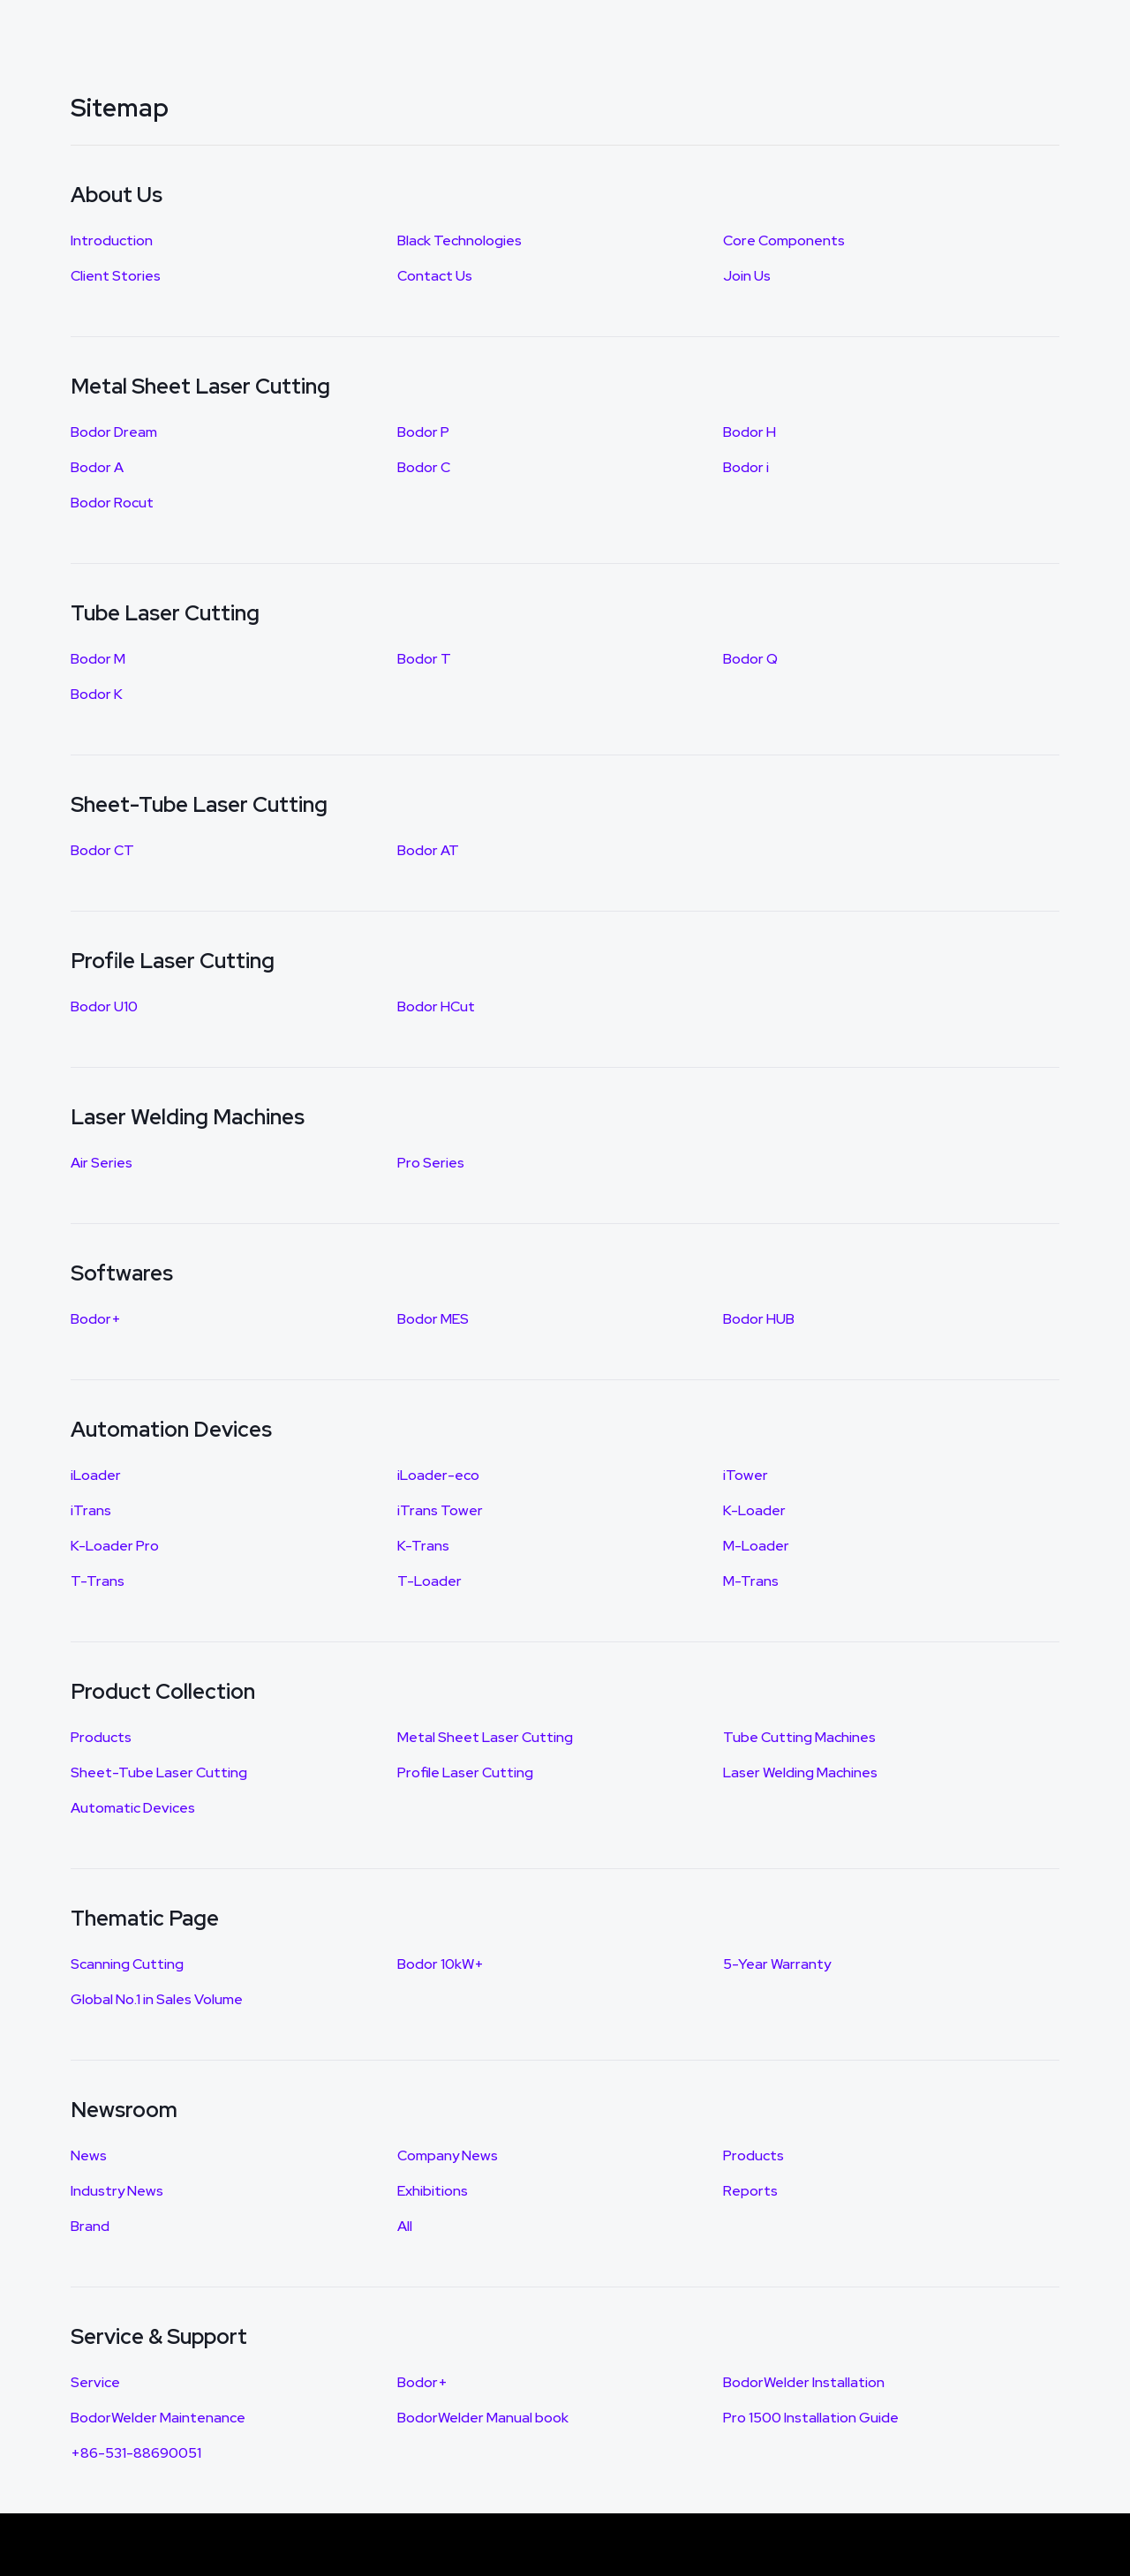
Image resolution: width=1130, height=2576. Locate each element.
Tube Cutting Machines (799, 1737)
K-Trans (423, 1545)
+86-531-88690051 (136, 2453)
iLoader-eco (438, 1475)
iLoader (96, 1475)
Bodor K (97, 694)
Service (95, 2382)
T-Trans (97, 1581)
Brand (90, 2226)
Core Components (784, 240)
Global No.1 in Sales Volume (157, 1999)
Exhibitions (432, 2191)
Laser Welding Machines (800, 1772)
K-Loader (754, 1510)
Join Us (747, 276)
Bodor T (424, 659)
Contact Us (434, 276)
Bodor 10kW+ (440, 1964)
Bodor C (423, 467)
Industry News (117, 2191)
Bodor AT (428, 850)
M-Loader (756, 1545)
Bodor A (97, 467)
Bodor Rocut (112, 502)
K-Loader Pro (115, 1545)
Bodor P (423, 432)
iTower (745, 1475)
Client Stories (116, 276)
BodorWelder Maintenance (158, 2417)
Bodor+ (96, 1319)
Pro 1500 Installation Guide (811, 2417)
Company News (447, 2155)
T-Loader (429, 1581)
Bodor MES (433, 1319)
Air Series (101, 1162)
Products (101, 1737)
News (89, 2155)
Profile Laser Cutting (465, 1772)
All (404, 2226)
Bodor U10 (104, 1006)
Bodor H (749, 432)
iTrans (91, 1510)
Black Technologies (459, 240)
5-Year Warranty (777, 1964)
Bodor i (746, 467)
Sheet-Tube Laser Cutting (159, 1772)
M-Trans (751, 1581)
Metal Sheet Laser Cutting (485, 1737)
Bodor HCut (436, 1006)
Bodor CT (102, 850)
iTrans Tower (440, 1510)
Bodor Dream (114, 432)
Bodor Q (750, 659)
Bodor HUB (759, 1319)
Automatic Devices (133, 1808)
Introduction (112, 240)
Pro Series (430, 1162)
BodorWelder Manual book (483, 2417)
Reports (750, 2191)
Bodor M (98, 659)
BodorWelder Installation (804, 2382)
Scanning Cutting (127, 1964)
